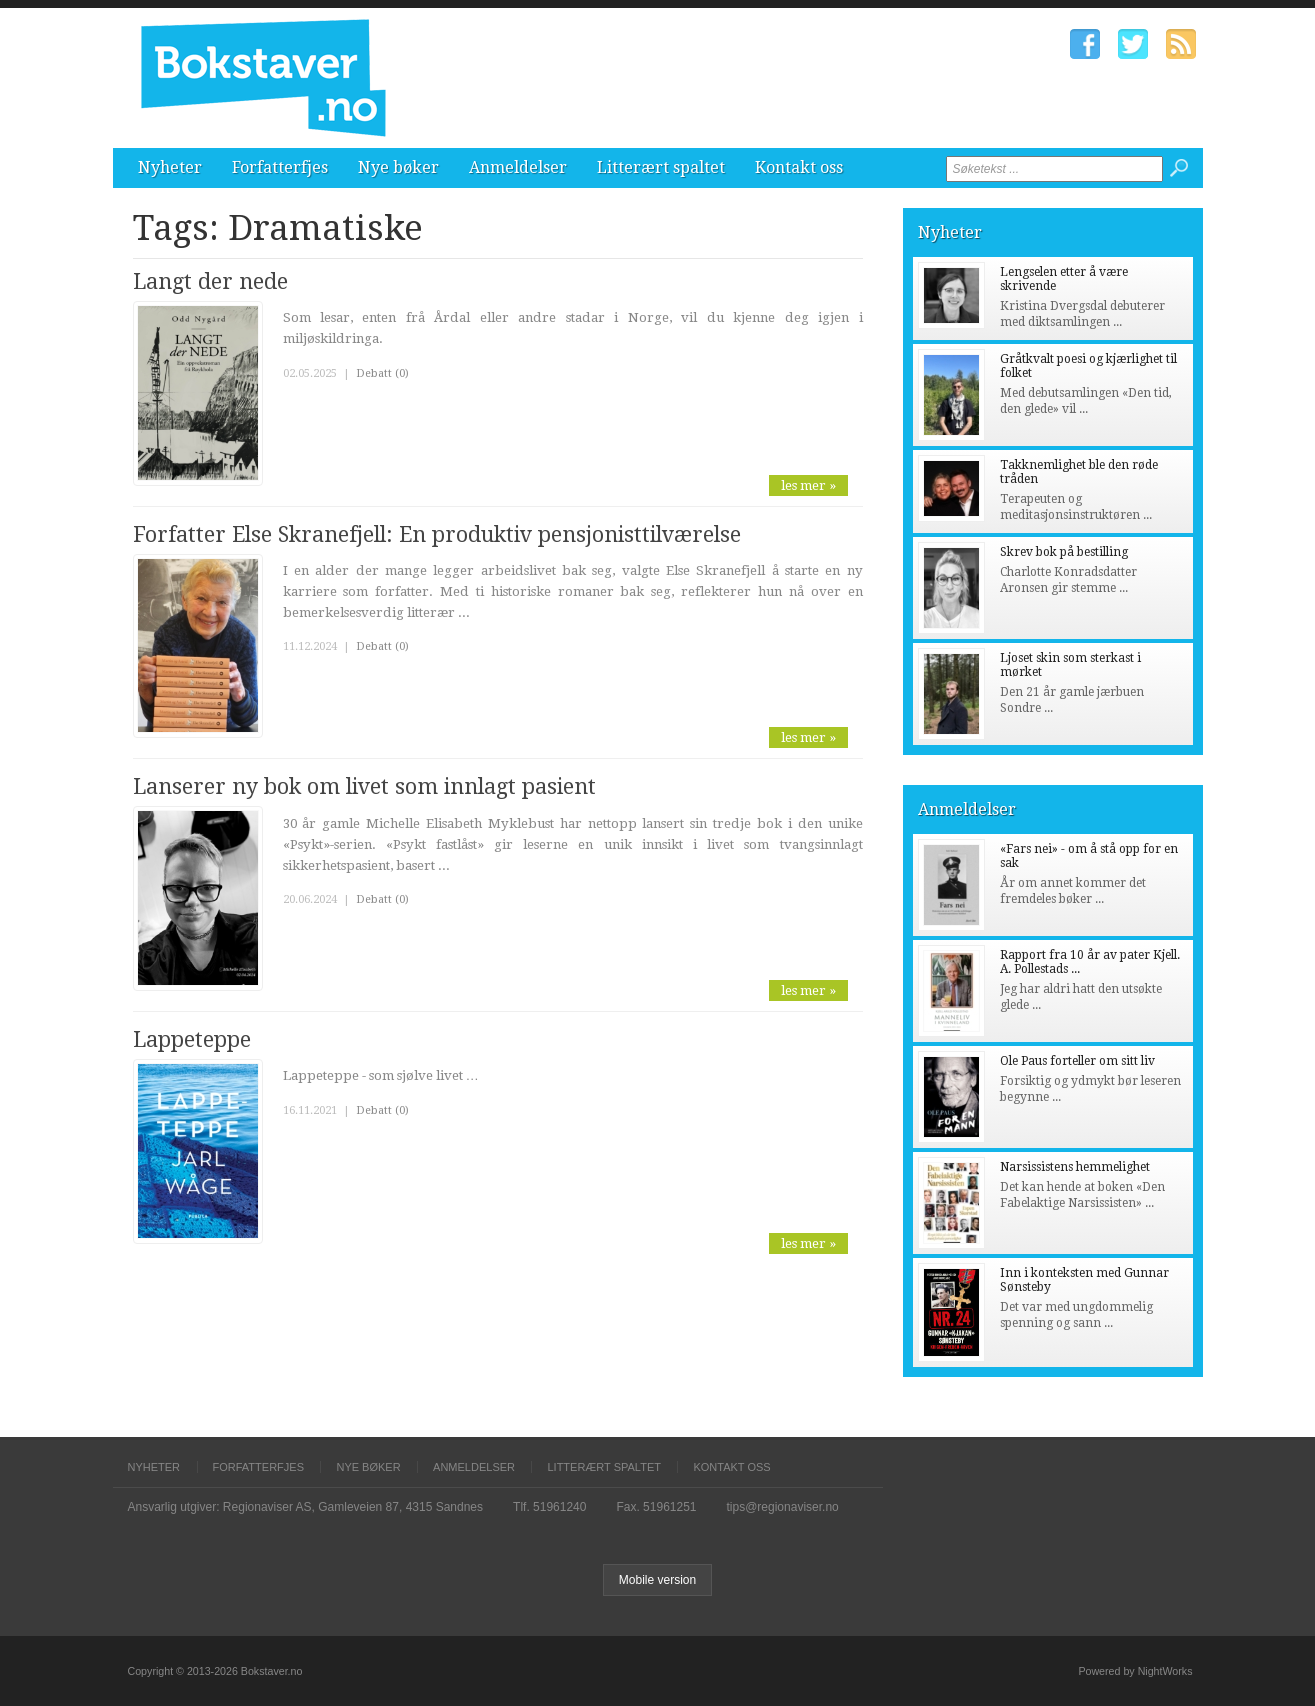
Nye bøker (398, 167)
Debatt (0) (382, 373)
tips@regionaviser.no (783, 1507)
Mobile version (657, 1580)
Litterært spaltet (661, 167)
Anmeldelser (518, 167)
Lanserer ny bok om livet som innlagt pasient (364, 786)
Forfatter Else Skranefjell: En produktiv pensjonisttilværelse (437, 534)
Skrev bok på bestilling (1064, 552)
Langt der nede (210, 281)
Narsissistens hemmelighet (1075, 1167)
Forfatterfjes (280, 167)
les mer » (808, 485)
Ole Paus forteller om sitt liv (1077, 1061)
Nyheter (170, 167)
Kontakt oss (799, 167)
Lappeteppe (192, 1039)
